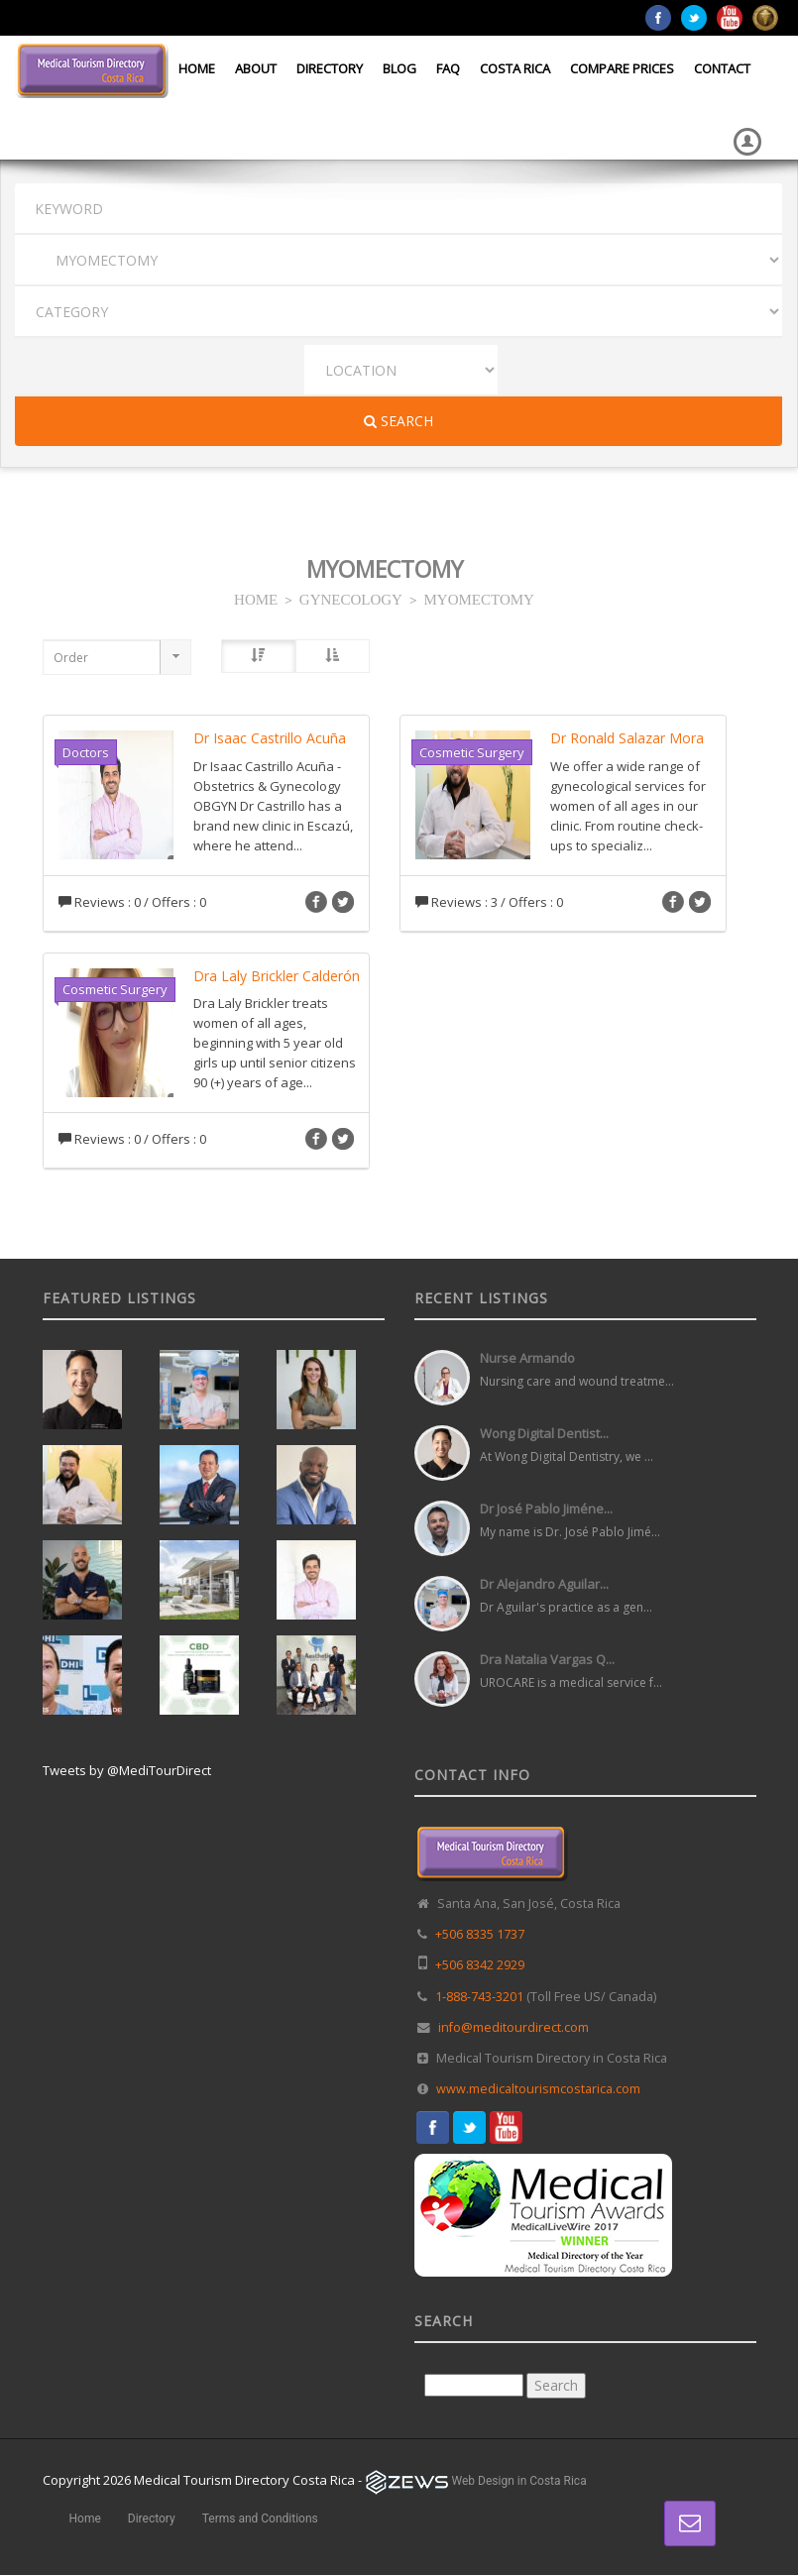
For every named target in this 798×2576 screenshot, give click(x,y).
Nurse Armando (527, 1358)
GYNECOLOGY (350, 598)
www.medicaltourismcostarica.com (538, 2088)
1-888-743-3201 (479, 1996)
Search (398, 420)
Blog (399, 68)
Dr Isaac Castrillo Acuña (269, 737)
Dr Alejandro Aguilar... (544, 1584)
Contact (722, 68)
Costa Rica (515, 68)
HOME (256, 598)
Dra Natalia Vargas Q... (547, 1659)
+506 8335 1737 (479, 1934)
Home (196, 68)
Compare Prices (622, 68)
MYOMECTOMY (479, 598)
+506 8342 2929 (479, 1965)
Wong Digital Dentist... (544, 1433)
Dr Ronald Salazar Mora (627, 737)
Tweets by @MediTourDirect (127, 1770)
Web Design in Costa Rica (519, 2481)
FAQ (448, 68)
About (256, 68)
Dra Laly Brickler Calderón (276, 975)
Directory (329, 68)
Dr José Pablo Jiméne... (546, 1508)
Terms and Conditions (260, 2518)
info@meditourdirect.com (513, 2027)
